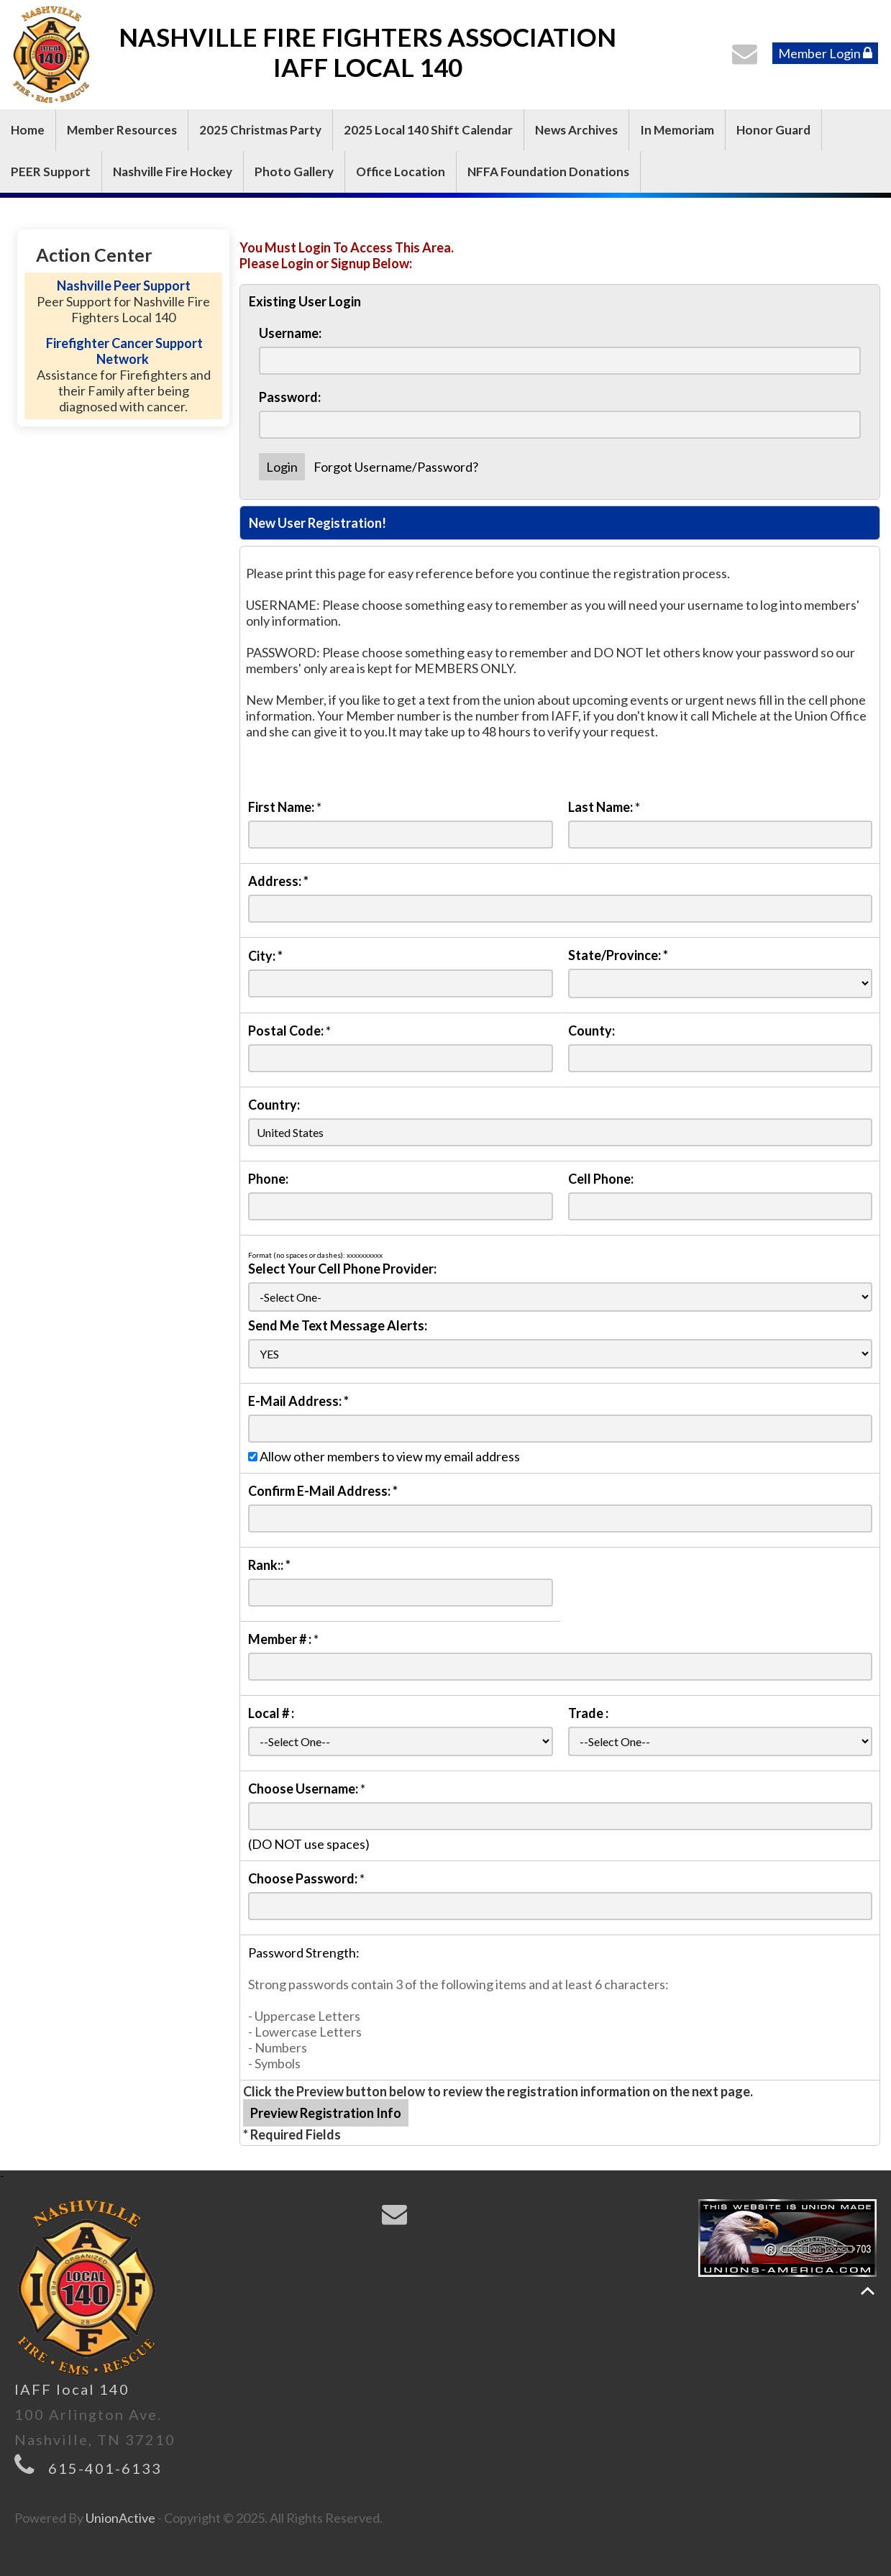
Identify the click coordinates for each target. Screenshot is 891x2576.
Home (28, 129)
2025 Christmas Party (260, 129)
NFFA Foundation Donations (548, 171)
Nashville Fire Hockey (172, 171)
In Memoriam (677, 129)
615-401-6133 (105, 2468)
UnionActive (120, 2518)
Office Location (400, 171)
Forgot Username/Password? (396, 467)
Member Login (825, 53)
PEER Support (51, 171)
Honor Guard (773, 129)
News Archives (576, 129)
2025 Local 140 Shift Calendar (428, 129)
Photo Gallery (294, 171)
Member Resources (122, 129)
